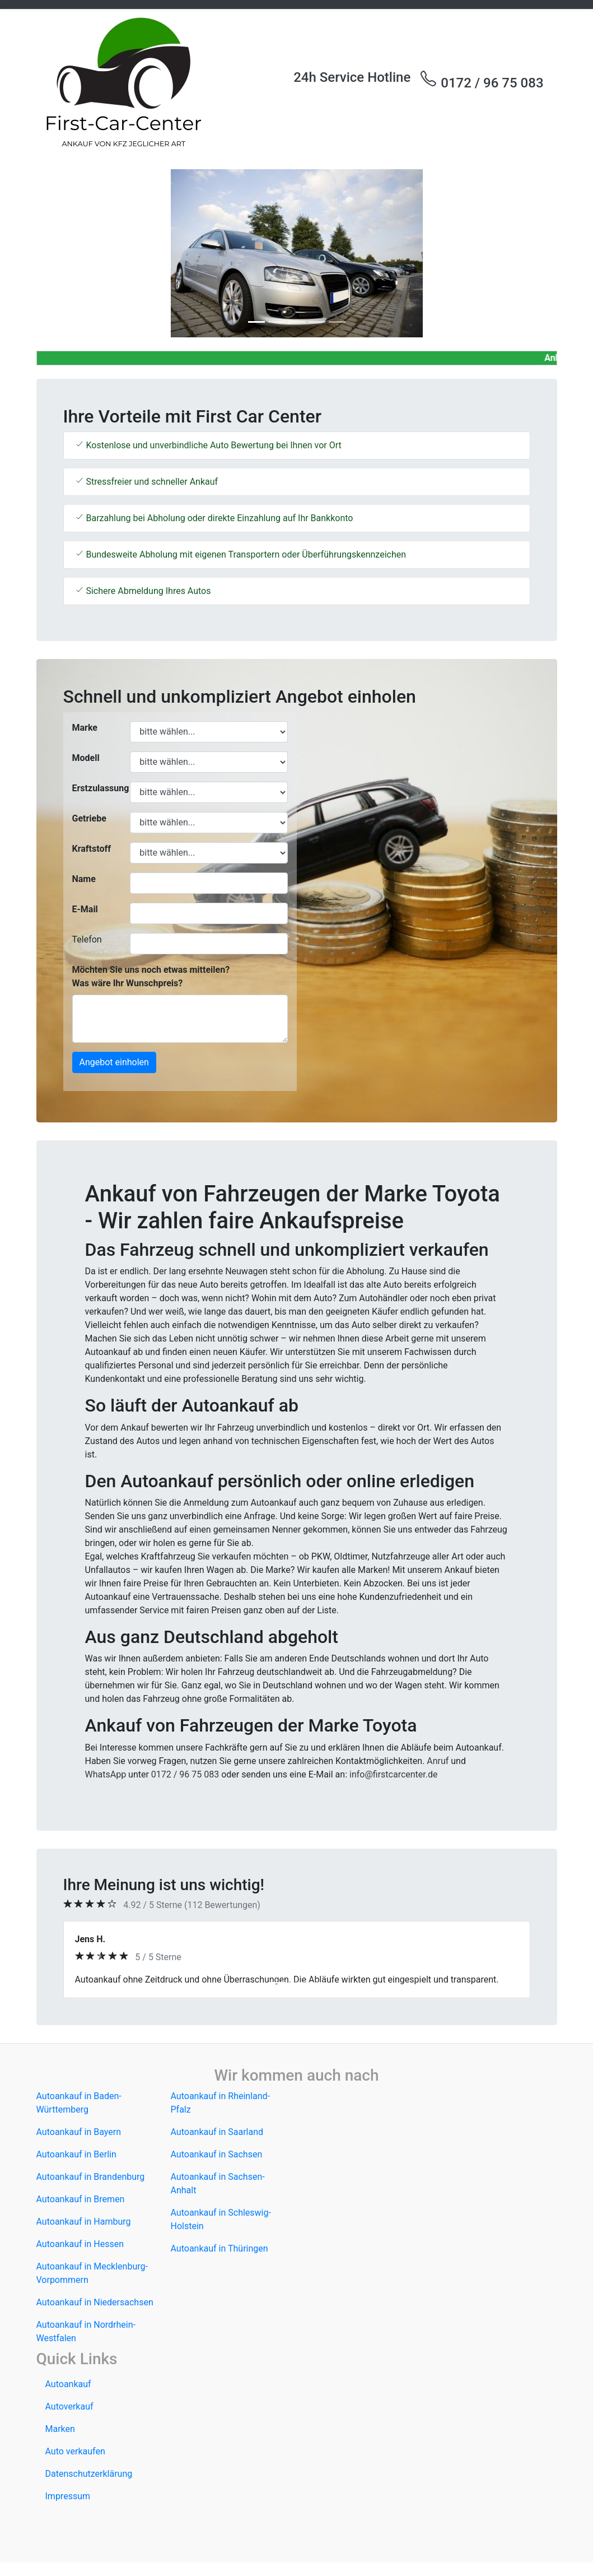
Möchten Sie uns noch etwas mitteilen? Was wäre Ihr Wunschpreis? (151, 976)
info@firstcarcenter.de (393, 1774)
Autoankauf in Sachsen (217, 2154)
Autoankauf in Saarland (217, 2132)
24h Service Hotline (351, 77)
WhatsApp (106, 1774)
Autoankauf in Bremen (80, 2199)
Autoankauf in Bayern (79, 2132)
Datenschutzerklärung (89, 2473)
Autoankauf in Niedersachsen (94, 2302)
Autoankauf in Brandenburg (90, 2176)
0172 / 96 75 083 (481, 80)
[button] (75, 253)
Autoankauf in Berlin (76, 2154)
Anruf (438, 1761)
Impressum (68, 2496)
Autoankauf (68, 2384)
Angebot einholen (114, 1062)
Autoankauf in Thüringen (219, 2248)
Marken (60, 2429)
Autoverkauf (69, 2406)
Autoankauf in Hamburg (83, 2221)
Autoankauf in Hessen (80, 2244)
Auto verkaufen (75, 2451)
